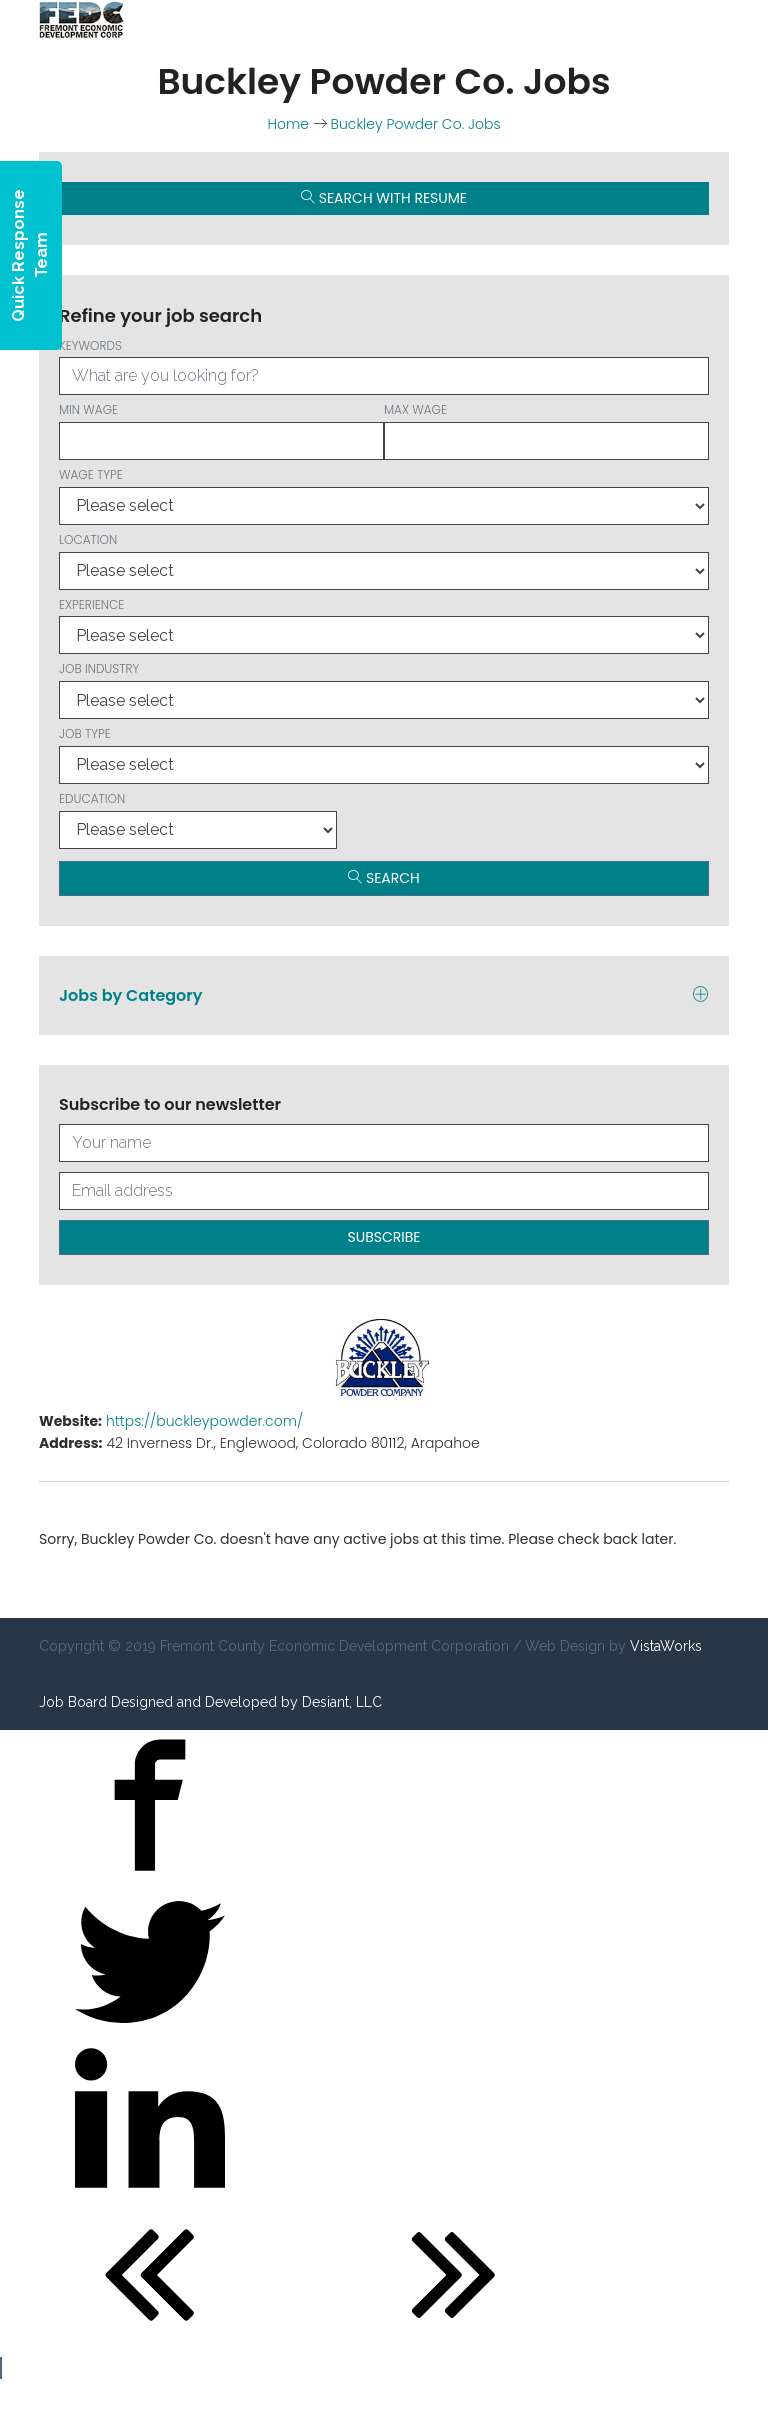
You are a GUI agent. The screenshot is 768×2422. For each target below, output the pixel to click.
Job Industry (384, 689)
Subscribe (384, 1237)
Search (384, 878)
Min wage (221, 430)
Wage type (384, 495)
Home (288, 124)
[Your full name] (384, 1143)
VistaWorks (666, 1646)
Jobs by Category (384, 995)
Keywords (384, 366)
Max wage (546, 430)
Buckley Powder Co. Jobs (416, 124)
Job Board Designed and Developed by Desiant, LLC (210, 1702)
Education (198, 819)
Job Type (384, 754)
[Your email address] (384, 1191)
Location (384, 560)
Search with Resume (384, 198)
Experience (384, 625)
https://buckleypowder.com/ (204, 1421)
